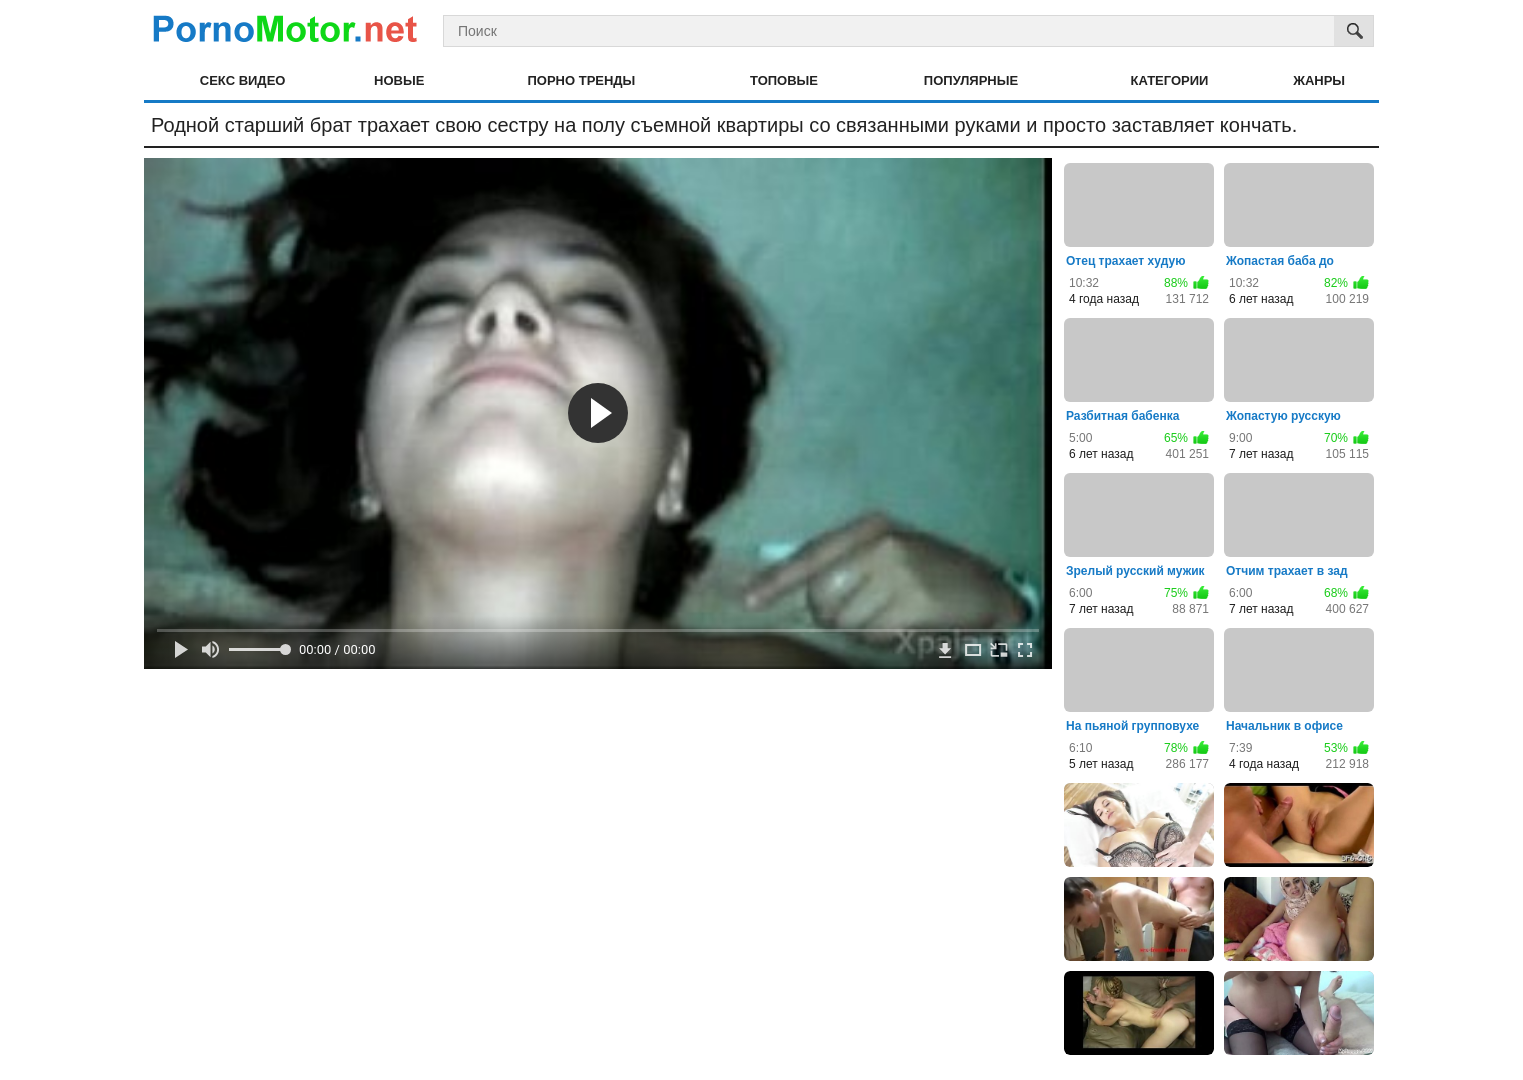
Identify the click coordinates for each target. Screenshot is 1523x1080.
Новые (399, 80)
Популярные (971, 80)
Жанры (1319, 80)
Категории (1170, 80)
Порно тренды (581, 80)
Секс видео (243, 80)
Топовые (784, 80)
